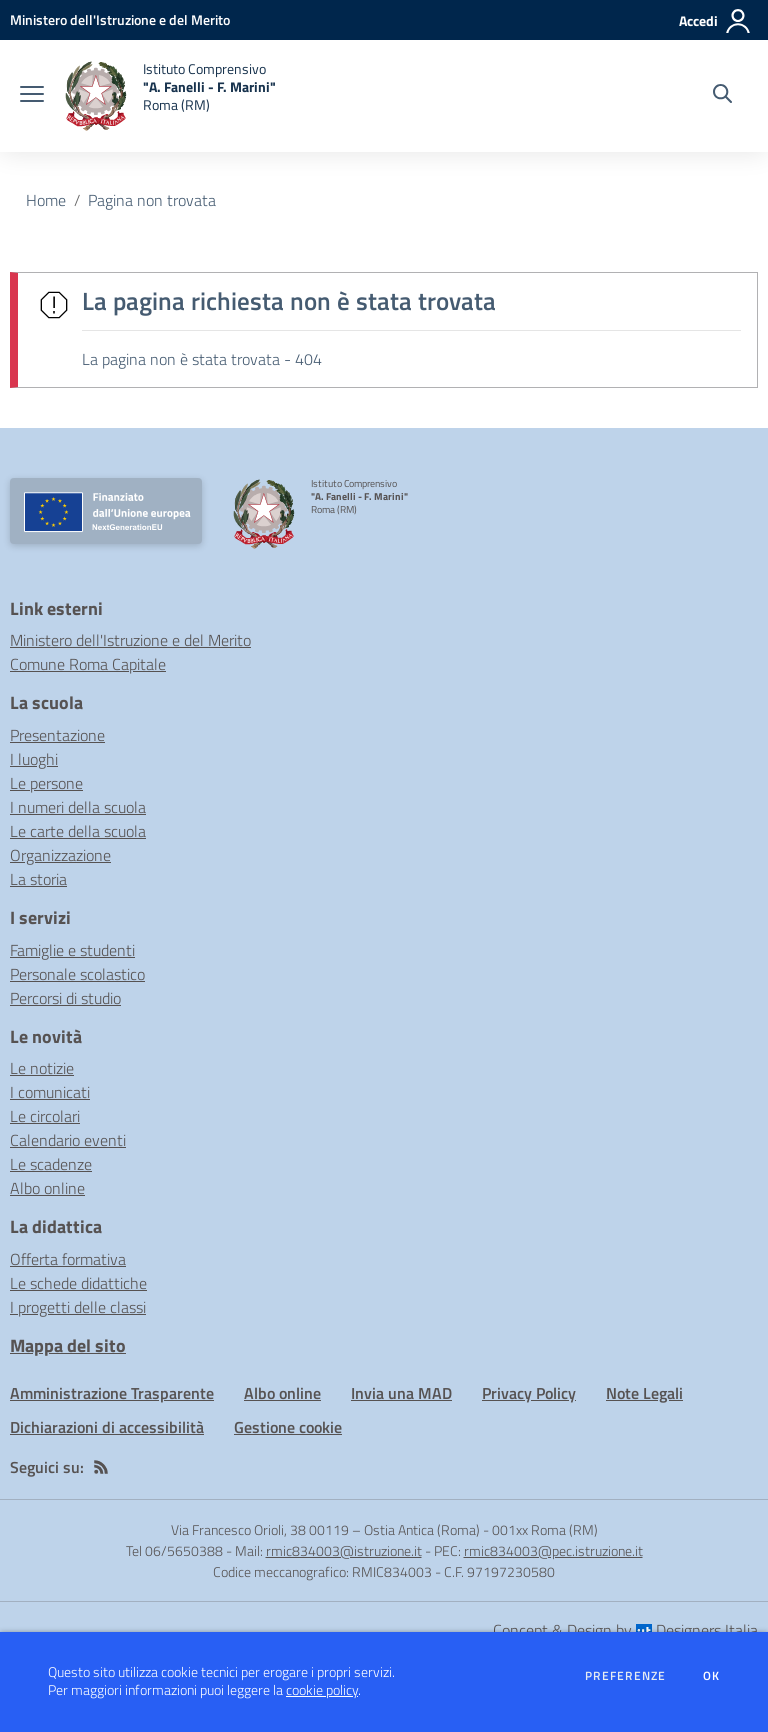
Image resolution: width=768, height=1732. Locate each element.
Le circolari (45, 1116)
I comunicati (50, 1092)
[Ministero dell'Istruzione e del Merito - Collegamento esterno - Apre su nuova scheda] (120, 19)
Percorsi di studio (65, 998)
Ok (712, 1676)
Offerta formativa (68, 1259)
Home (46, 200)
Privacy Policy (529, 1393)
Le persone (46, 783)
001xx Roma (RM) (545, 1529)
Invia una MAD (401, 1393)
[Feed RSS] (101, 1467)
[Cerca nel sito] (722, 96)
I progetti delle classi (78, 1307)
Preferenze (625, 1676)
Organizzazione (60, 855)
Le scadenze (51, 1164)
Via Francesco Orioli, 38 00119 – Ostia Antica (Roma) (325, 1529)
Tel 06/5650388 (174, 1550)
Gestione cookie (288, 1427)
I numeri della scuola (78, 807)
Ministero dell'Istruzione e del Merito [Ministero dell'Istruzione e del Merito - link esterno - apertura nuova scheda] (130, 640)
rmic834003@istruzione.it (344, 1550)
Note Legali (644, 1393)
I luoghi (34, 759)
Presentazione (57, 735)
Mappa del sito (68, 1345)
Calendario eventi (68, 1140)
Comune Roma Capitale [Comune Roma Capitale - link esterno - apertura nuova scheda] (88, 664)
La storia (38, 879)
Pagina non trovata (152, 200)
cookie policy (322, 1690)
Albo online (47, 1188)
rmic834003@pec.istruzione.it (553, 1550)
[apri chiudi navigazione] (32, 96)
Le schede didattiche (78, 1283)
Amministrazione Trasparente (112, 1393)
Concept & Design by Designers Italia (625, 1630)
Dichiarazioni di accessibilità (107, 1427)
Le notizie (42, 1068)
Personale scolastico (77, 974)
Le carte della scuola (78, 831)
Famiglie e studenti (72, 950)
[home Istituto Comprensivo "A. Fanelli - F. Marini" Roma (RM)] (170, 96)
